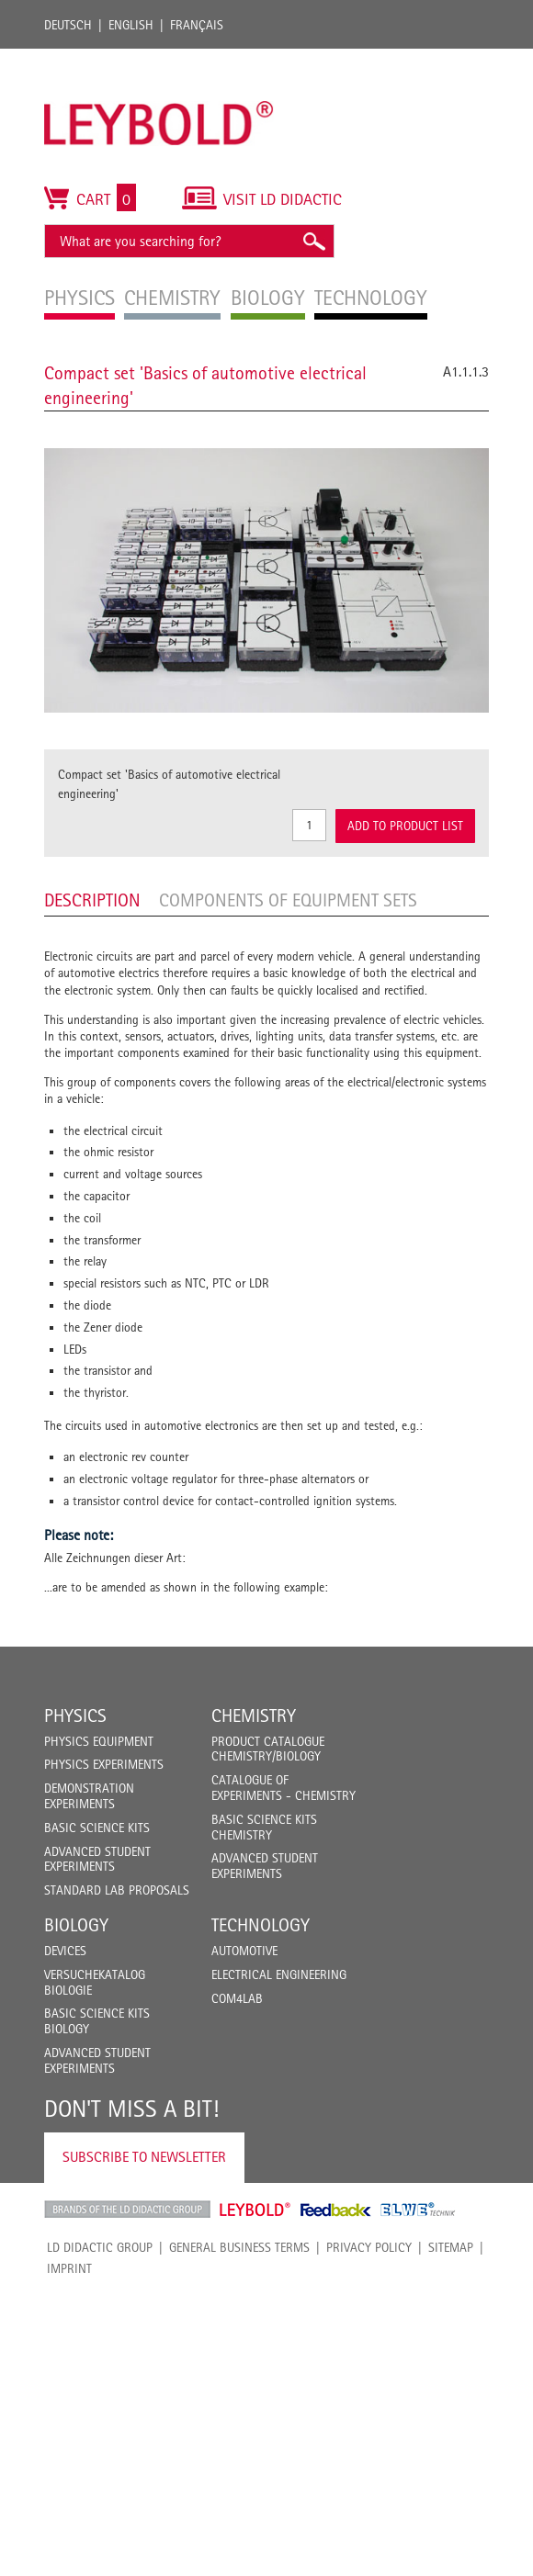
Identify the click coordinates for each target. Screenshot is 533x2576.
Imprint (69, 2268)
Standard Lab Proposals (116, 1890)
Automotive (244, 1950)
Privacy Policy (369, 2247)
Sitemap (450, 2247)
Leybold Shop (255, 2209)
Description (92, 900)
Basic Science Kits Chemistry (264, 1827)
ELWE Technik (418, 2209)
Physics (75, 1715)
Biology (76, 1925)
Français (196, 24)
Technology (260, 1925)
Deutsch (68, 24)
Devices (65, 1950)
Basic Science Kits (97, 1827)
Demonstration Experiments (89, 1796)
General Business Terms (239, 2247)
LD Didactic (127, 2209)
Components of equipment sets (288, 900)
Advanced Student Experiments (97, 1859)
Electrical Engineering (278, 1974)
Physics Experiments (104, 1764)
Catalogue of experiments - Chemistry (283, 1787)
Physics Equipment (98, 1741)
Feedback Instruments (336, 2209)
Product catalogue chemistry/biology (267, 1749)
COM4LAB (237, 1998)
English (130, 24)
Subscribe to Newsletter (144, 2156)
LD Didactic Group (100, 2247)
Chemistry (253, 1715)
